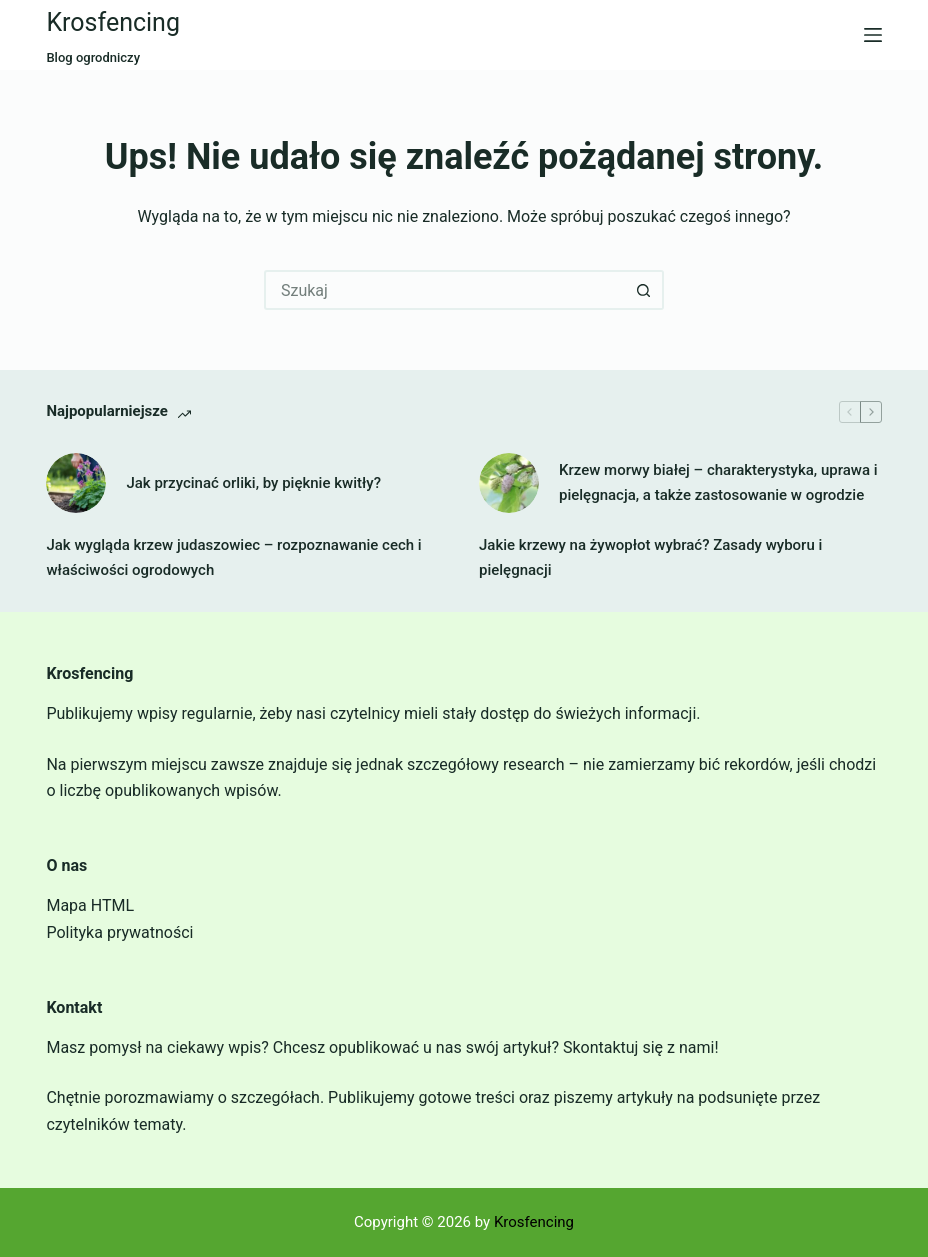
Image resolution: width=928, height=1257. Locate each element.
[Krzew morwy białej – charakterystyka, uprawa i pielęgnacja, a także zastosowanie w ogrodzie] (509, 483)
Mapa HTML (90, 905)
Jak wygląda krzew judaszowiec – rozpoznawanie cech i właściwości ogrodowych (233, 557)
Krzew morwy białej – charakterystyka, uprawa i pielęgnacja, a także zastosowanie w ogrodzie (718, 482)
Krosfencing (113, 22)
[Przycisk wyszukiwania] (644, 290)
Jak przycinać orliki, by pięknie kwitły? (253, 483)
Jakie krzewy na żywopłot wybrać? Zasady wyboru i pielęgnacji (650, 557)
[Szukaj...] (444, 290)
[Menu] (873, 35)
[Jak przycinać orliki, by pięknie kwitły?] (76, 483)
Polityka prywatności (119, 932)
